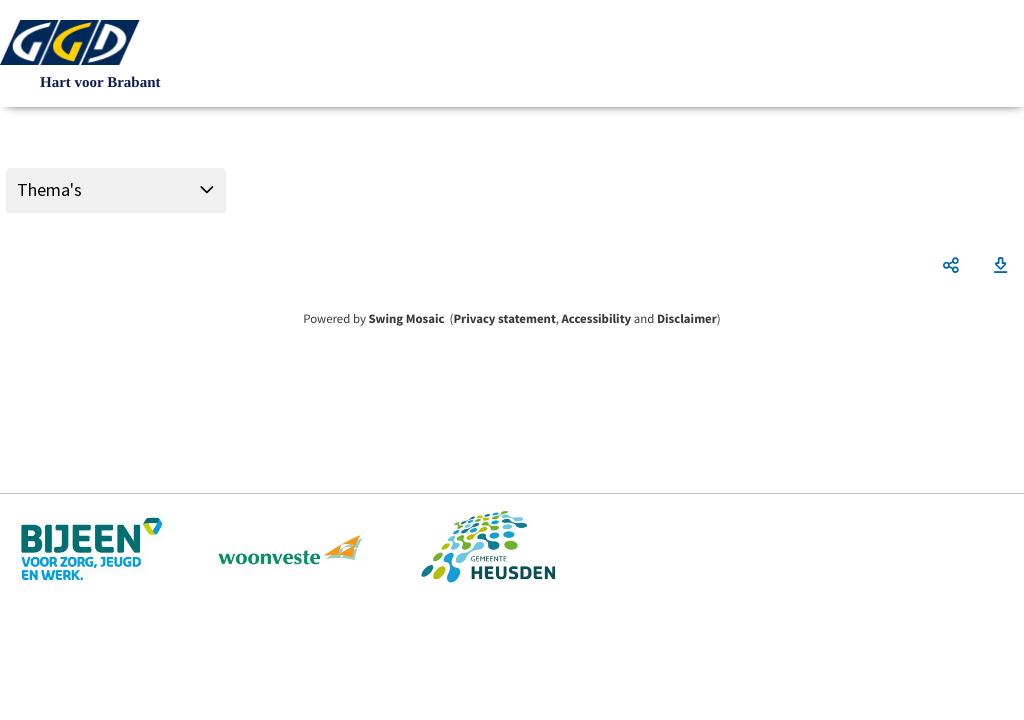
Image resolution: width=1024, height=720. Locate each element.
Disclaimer (687, 319)
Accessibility (597, 319)
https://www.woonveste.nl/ (291, 549)
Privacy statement (504, 319)
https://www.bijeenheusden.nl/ (94, 549)
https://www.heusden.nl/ (488, 549)
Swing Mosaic (406, 319)
